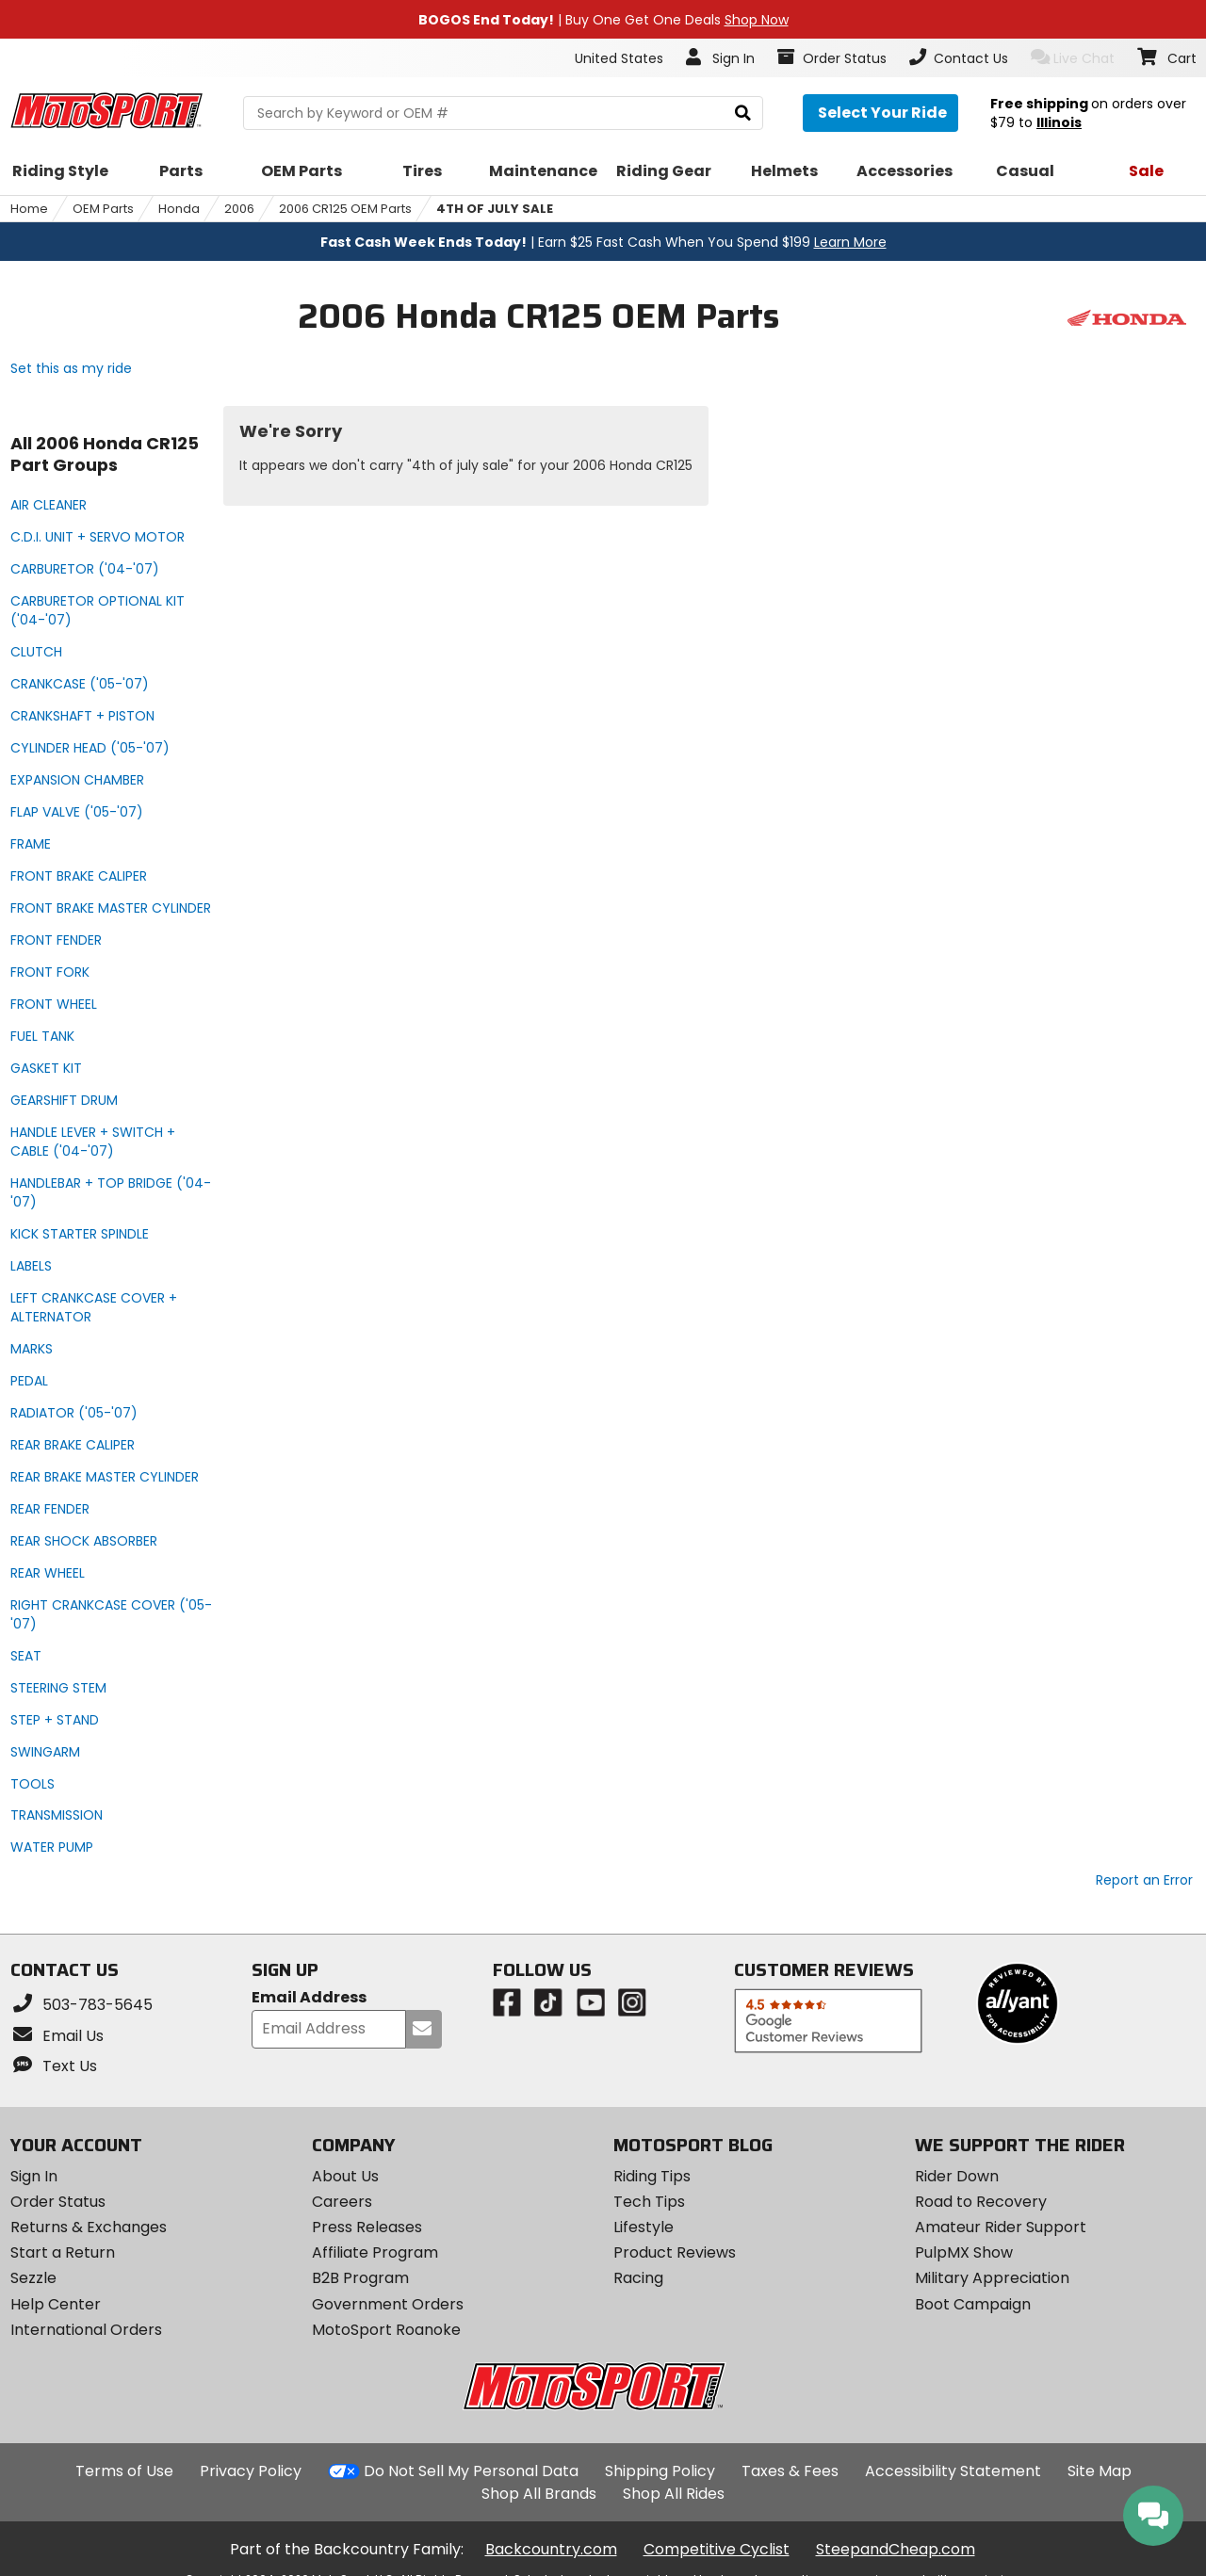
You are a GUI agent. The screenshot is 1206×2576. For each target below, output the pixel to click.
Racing (638, 2278)
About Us (345, 2176)
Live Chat (1073, 58)
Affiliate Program (375, 2252)
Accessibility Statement (953, 2471)
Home (29, 209)
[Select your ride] (880, 113)
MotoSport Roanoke (386, 2330)
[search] (743, 113)
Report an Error (1144, 1880)
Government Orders (388, 2304)
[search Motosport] (503, 113)
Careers (342, 2201)
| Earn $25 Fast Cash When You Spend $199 (603, 242)
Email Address (309, 1998)
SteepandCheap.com (895, 2549)
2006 (239, 209)
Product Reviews (674, 2252)
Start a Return (62, 2252)
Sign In (33, 2176)
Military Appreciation (992, 2278)
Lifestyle (643, 2227)
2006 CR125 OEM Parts (345, 209)
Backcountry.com (551, 2549)
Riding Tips (652, 2176)
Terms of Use (124, 2471)
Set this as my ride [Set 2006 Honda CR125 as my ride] (71, 368)
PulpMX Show (964, 2252)
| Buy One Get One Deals (603, 19)
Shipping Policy (660, 2471)
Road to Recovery (981, 2201)
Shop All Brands (538, 2493)
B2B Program (360, 2278)
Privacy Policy (251, 2471)
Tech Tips (649, 2201)
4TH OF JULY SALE (494, 209)
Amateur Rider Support (1000, 2227)
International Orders (86, 2330)
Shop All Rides (674, 2493)
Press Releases (367, 2227)
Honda (179, 209)
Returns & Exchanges (88, 2227)
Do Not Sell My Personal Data (471, 2471)
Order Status (58, 2201)
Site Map (1099, 2471)
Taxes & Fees (790, 2471)
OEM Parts (103, 209)
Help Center (55, 2304)
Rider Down (957, 2176)
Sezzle (33, 2278)
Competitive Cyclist (717, 2549)
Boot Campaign (973, 2304)
